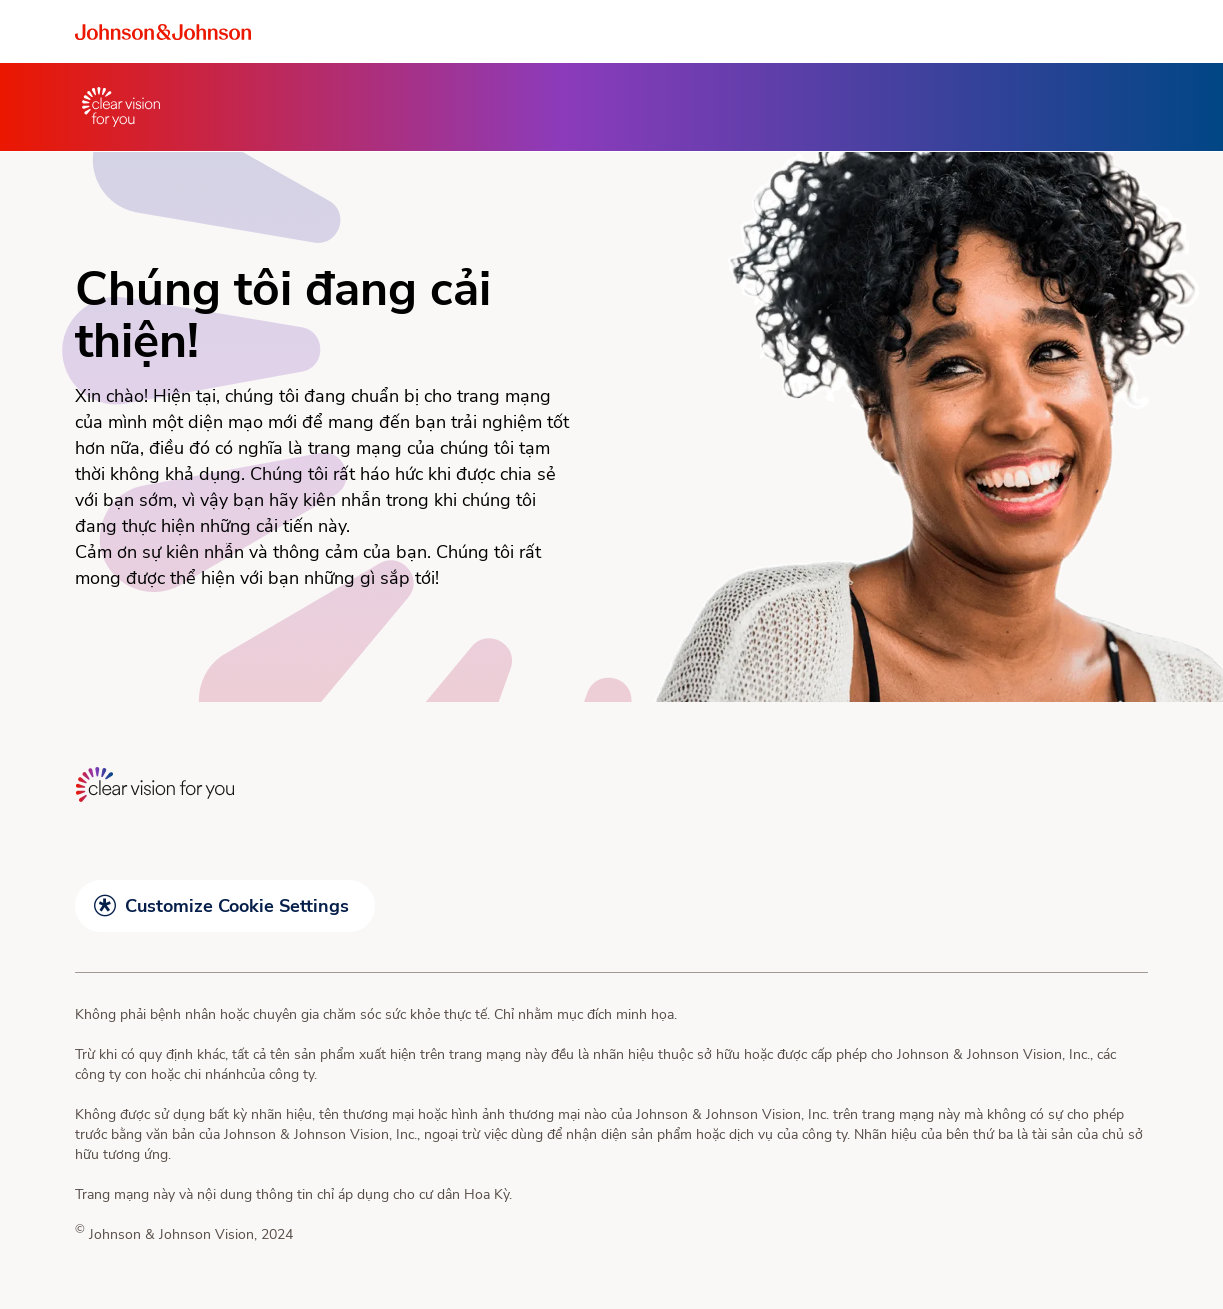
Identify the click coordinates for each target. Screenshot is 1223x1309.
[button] (225, 906)
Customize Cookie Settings (237, 906)
